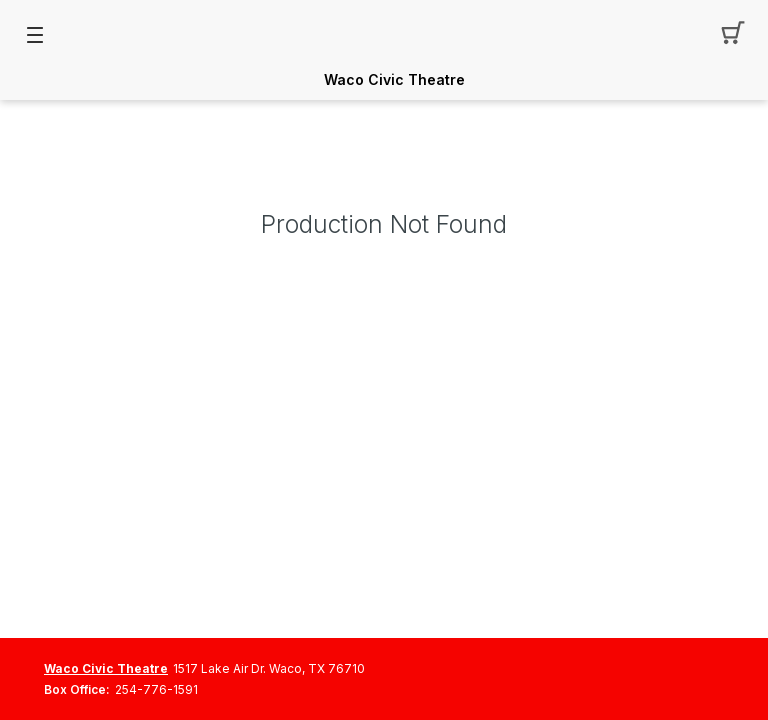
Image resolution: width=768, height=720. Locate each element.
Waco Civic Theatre (394, 80)
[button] (733, 35)
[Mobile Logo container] (384, 35)
